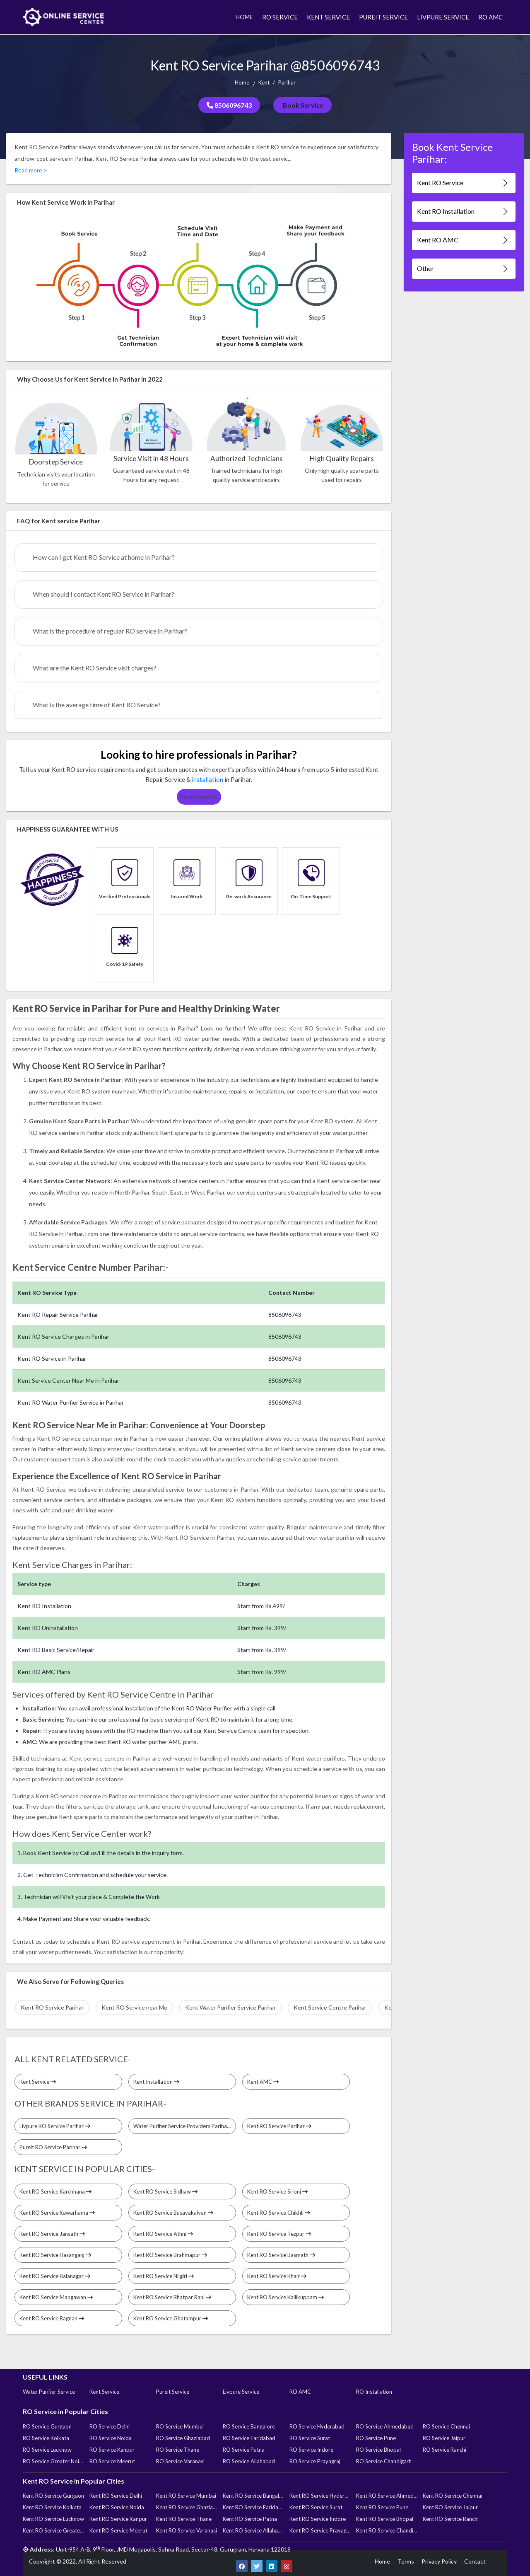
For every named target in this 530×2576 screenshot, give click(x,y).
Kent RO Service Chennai (452, 2495)
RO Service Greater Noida (53, 2461)
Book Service (302, 105)
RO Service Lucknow (47, 2449)
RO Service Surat (309, 2438)
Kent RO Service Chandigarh (386, 2530)
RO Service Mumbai (180, 2426)
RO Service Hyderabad (316, 2426)
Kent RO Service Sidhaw (165, 2191)
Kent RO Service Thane (184, 2519)
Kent (264, 82)
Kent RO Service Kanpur (118, 2519)
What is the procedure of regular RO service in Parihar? (110, 631)
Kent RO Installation (463, 211)
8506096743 (229, 105)
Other (463, 268)
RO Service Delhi (109, 2426)
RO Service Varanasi (180, 2461)
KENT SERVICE (328, 17)
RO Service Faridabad (249, 2438)
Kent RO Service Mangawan (56, 2297)
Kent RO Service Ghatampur (170, 2318)
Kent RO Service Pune (382, 2507)
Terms (406, 2561)
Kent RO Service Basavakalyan (173, 2212)
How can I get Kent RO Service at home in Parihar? (104, 557)
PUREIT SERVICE (383, 17)
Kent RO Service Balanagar (54, 2276)
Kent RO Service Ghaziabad (186, 2507)
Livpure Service (241, 2391)
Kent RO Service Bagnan (51, 2318)
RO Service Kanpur (112, 2449)
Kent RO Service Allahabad (253, 2530)
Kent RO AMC (463, 240)
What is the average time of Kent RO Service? (97, 705)
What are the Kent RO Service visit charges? (95, 668)
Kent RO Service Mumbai (186, 2495)
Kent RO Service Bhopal (384, 2519)
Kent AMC (263, 2081)
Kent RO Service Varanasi (186, 2530)
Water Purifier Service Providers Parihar (184, 2126)
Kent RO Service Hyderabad (320, 2495)
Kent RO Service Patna (250, 2519)
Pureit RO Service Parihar (53, 2147)
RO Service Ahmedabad (385, 2426)
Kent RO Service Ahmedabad (386, 2495)
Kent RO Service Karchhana (55, 2191)
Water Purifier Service (49, 2391)
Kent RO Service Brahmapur (170, 2255)
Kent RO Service (463, 183)
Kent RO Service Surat (315, 2507)
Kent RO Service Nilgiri (163, 2276)
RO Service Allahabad (249, 2461)
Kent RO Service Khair (276, 2276)
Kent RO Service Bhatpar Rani (172, 2297)
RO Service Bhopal (378, 2449)
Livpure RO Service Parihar (54, 2126)
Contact (475, 2561)
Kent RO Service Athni (163, 2233)
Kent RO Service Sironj (277, 2191)
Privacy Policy (439, 2561)
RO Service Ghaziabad (183, 2438)
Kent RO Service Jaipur (450, 2507)
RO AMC (490, 17)
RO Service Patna (244, 2449)
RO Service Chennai (446, 2426)
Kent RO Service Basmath (281, 2255)
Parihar (287, 82)
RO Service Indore (311, 2449)
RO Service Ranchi (444, 2449)
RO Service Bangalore (249, 2426)
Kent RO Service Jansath (52, 2233)
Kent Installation (156, 2081)
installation (207, 779)
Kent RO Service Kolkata (52, 2507)
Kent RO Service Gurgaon (53, 2495)
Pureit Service (172, 2391)
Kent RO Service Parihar (279, 2126)
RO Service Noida (110, 2438)
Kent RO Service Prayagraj (320, 2530)
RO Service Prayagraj (314, 2461)
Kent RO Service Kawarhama (57, 2212)
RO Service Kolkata (46, 2438)
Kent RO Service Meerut (118, 2530)
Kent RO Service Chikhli (278, 2212)
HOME (244, 16)
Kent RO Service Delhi (115, 2495)
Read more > (30, 170)
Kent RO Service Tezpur (279, 2233)
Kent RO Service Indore (317, 2519)
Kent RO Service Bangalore (253, 2495)
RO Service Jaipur (444, 2438)
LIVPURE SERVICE (443, 17)
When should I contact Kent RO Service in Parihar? (103, 594)
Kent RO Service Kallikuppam (285, 2297)
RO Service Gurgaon (47, 2426)
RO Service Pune (376, 2438)
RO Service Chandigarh (384, 2461)
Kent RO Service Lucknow (53, 2519)
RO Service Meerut (112, 2461)
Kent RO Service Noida (116, 2507)
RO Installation (374, 2391)
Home (242, 82)
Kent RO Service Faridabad (253, 2507)
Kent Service (37, 2081)
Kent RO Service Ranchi (451, 2519)
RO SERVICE (280, 17)
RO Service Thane (177, 2449)
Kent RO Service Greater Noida (53, 2530)
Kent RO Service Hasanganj (55, 2255)
